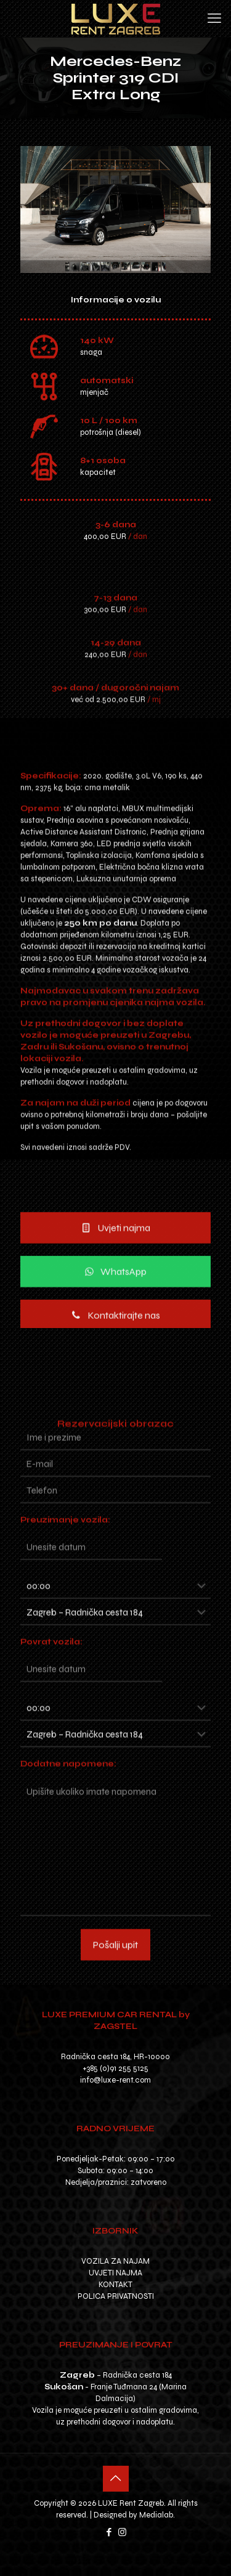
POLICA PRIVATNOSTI (116, 2296)
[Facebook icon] (109, 2532)
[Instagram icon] (122, 2532)
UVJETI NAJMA (115, 2273)
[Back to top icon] (116, 2479)
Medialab (156, 2515)
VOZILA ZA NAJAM (115, 2261)
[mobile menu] (214, 18)
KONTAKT (115, 2285)
